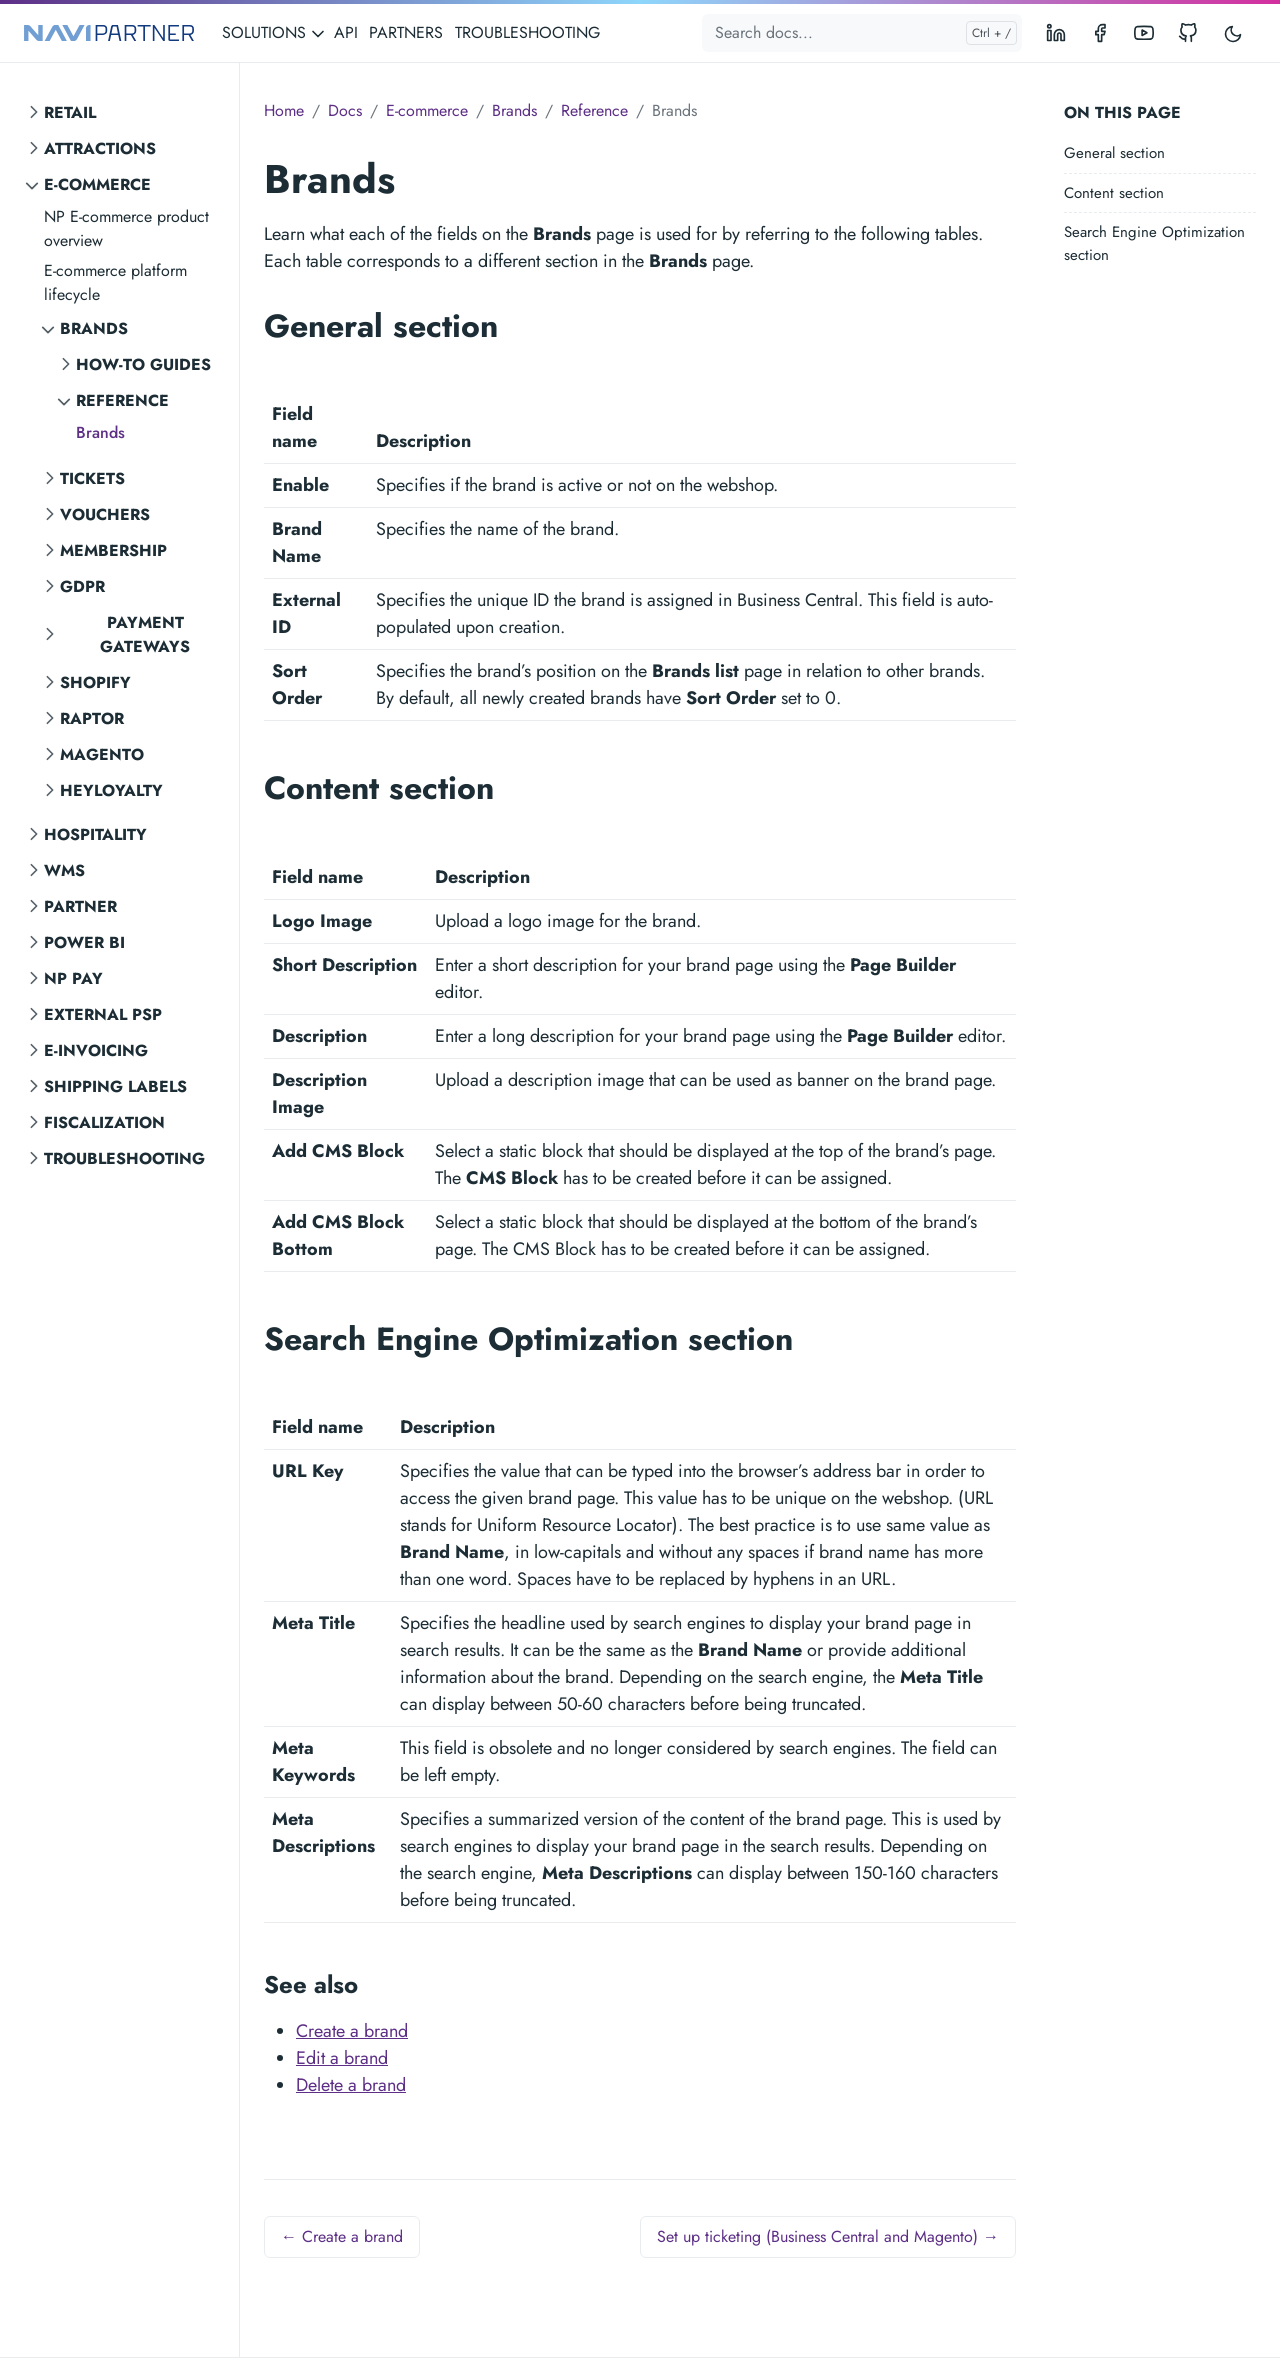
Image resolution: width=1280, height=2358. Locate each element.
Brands (94, 328)
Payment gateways (145, 634)
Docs (345, 110)
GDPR (82, 586)
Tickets (92, 478)
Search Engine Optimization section (1154, 243)
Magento (102, 754)
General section (1114, 153)
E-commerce (97, 184)
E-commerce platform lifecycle (115, 282)
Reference (122, 400)
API (346, 32)
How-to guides (143, 364)
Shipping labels (115, 1086)
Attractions (100, 148)
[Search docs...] (862, 33)
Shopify (95, 682)
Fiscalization (104, 1122)
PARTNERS (406, 32)
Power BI (84, 942)
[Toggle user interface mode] (1233, 33)
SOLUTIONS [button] (274, 32)
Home (284, 110)
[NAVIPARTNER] (109, 33)
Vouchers (105, 514)
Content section (1114, 193)
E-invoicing (96, 1050)
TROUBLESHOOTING (527, 32)
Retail (70, 112)
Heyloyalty (111, 790)
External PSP (103, 1014)
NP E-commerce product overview (126, 228)
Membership (113, 550)
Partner (80, 906)
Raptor (92, 718)
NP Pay (73, 978)
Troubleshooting (124, 1158)
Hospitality (95, 834)
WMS (64, 870)
